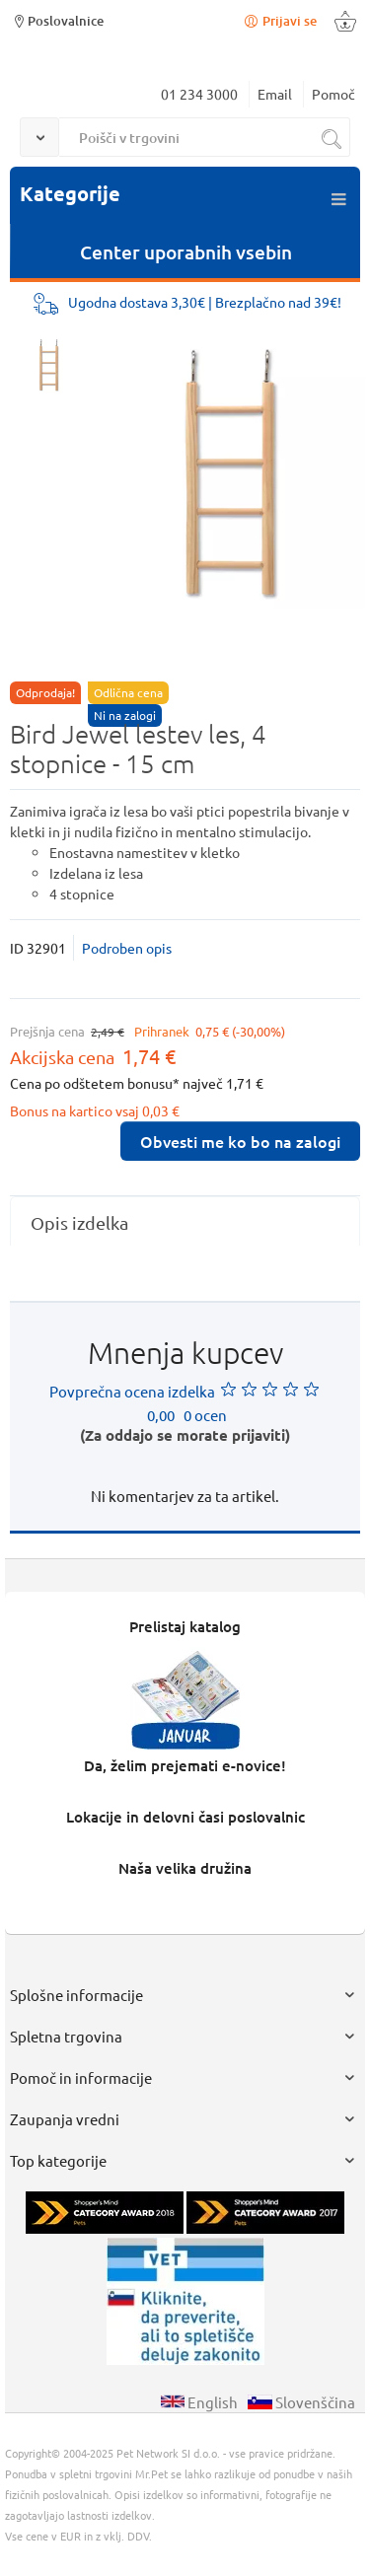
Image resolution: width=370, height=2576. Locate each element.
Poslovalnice (57, 20)
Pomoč (333, 94)
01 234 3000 (199, 94)
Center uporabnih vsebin (186, 252)
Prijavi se (279, 20)
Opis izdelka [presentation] (79, 1222)
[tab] (185, 1222)
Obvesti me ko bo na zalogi (240, 1141)
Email (275, 94)
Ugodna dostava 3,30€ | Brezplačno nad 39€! (204, 302)
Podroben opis (127, 948)
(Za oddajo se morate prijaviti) (185, 1435)
